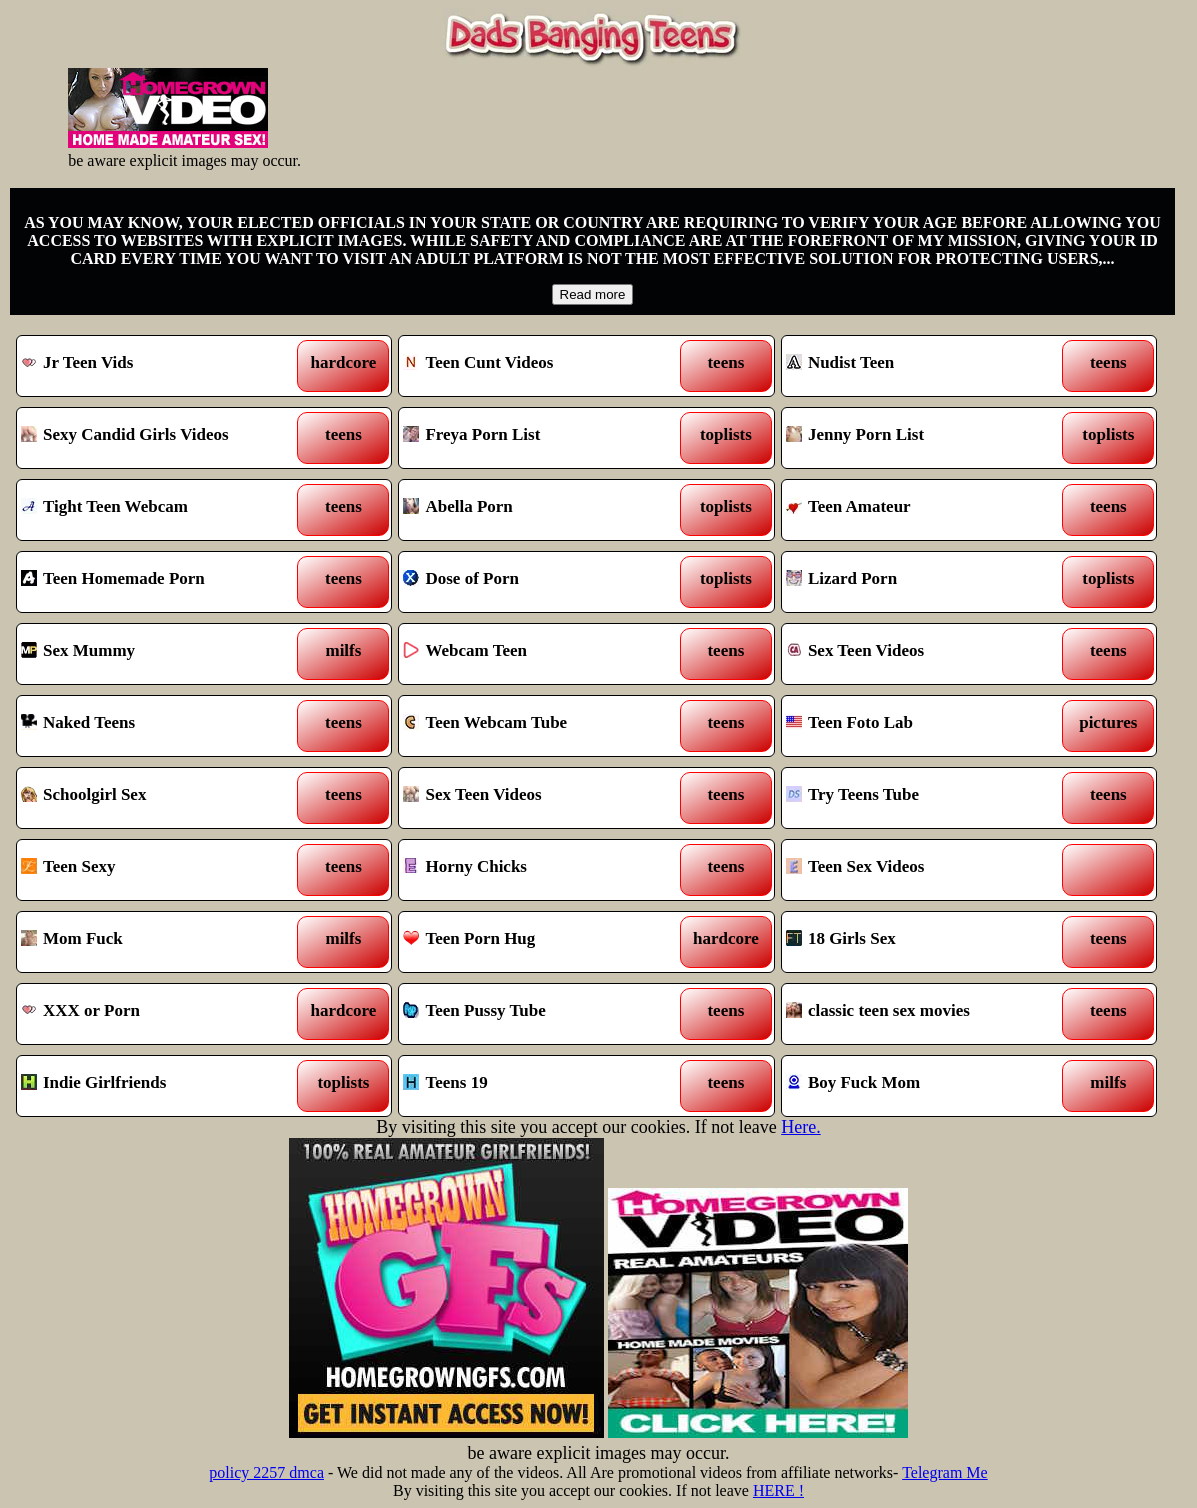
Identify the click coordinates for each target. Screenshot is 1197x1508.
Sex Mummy (156, 654)
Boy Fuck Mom (921, 1086)
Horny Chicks (538, 870)
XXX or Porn (156, 1014)
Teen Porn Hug (538, 942)
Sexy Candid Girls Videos (156, 438)
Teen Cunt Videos (538, 366)
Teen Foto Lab (921, 726)
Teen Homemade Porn (156, 582)
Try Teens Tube (921, 798)
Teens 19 (538, 1086)
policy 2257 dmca (266, 1472)
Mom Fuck (156, 942)
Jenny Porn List (921, 438)
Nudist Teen (921, 366)
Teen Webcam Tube (538, 726)
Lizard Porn (921, 582)
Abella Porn (538, 510)
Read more (593, 294)
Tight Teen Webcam (156, 510)
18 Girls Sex (921, 942)
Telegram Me (945, 1472)
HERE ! (778, 1490)
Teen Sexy (156, 870)
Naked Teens (156, 726)
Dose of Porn (538, 582)
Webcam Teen (538, 654)
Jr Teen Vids (156, 366)
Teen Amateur (921, 510)
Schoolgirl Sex (156, 798)
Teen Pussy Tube (538, 1014)
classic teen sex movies (921, 1014)
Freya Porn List (538, 438)
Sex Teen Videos (921, 654)
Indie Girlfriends (156, 1086)
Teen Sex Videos (921, 870)
